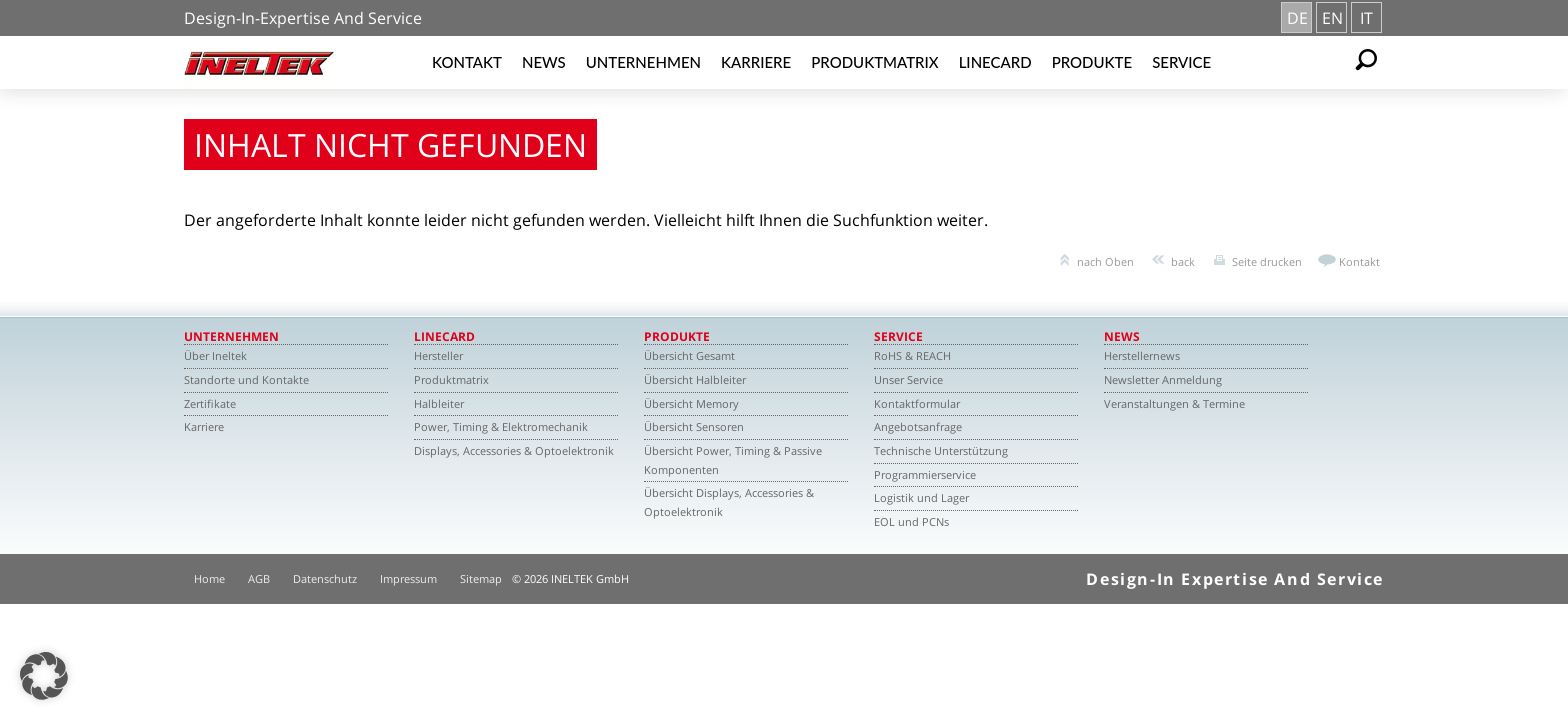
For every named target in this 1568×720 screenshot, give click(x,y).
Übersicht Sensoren (694, 426)
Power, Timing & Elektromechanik (501, 426)
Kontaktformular (917, 403)
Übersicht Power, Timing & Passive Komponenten (733, 460)
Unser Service (908, 379)
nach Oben (1105, 261)
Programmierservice (925, 474)
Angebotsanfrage (918, 426)
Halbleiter (439, 403)
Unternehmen (643, 62)
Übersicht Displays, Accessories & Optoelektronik (729, 502)
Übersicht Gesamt (689, 355)
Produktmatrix (874, 62)
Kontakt (467, 62)
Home (209, 578)
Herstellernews (1142, 355)
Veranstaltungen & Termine (1174, 403)
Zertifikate (210, 403)
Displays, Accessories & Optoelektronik (514, 450)
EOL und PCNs (911, 521)
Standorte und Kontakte (246, 379)
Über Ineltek (215, 355)
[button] (44, 676)
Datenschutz (325, 578)
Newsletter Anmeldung (1163, 379)
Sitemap (481, 578)
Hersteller (438, 355)
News (544, 62)
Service (1181, 62)
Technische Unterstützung (941, 450)
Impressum (408, 578)
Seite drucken (1267, 261)
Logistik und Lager (921, 497)
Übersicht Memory (691, 403)
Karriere (756, 62)
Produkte (1092, 62)
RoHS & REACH (912, 355)
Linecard (995, 62)
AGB (259, 578)
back (1183, 261)
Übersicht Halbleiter (695, 379)
